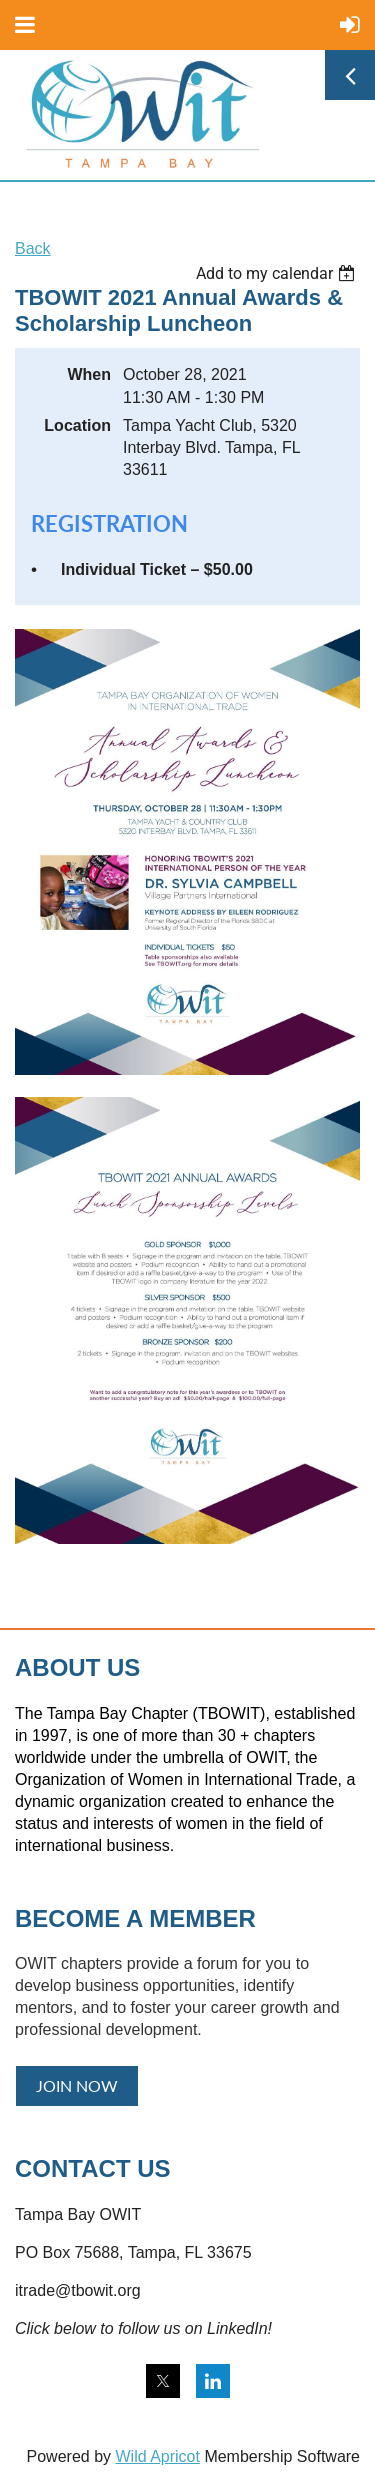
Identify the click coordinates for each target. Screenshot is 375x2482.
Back (33, 248)
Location (77, 425)
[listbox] (278, 273)
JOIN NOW (77, 2085)
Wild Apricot (157, 2456)
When (89, 374)
